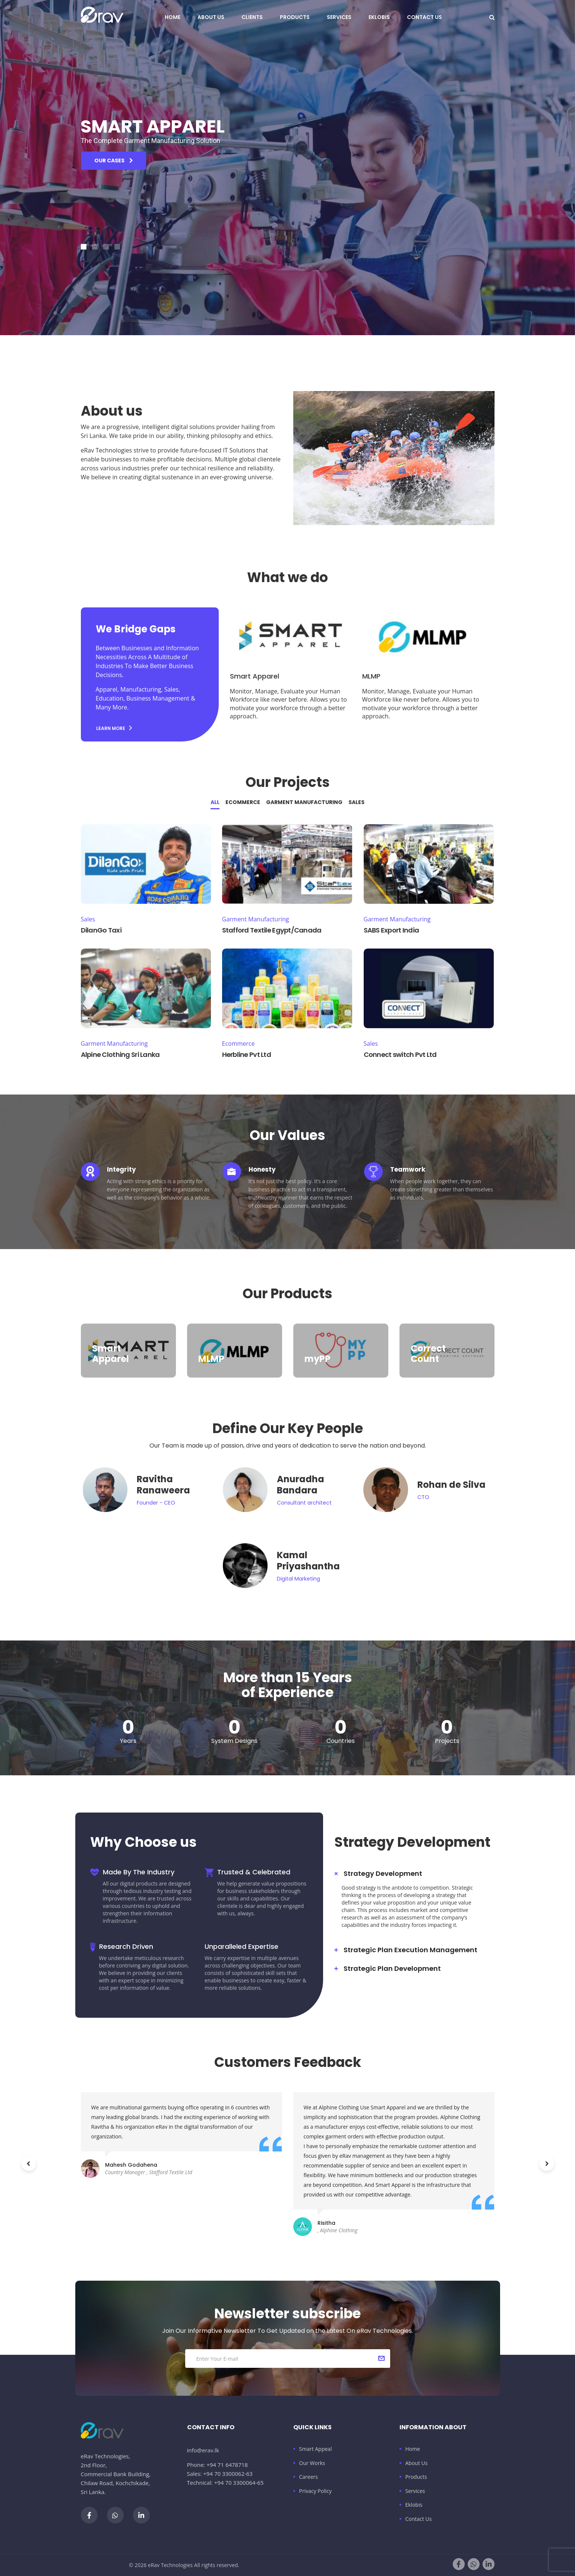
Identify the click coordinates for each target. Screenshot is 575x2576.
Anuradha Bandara (300, 1484)
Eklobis (379, 17)
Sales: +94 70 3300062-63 (220, 2473)
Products (295, 17)
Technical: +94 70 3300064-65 (225, 2482)
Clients (252, 17)
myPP (317, 1359)
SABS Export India (391, 930)
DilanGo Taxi (101, 930)
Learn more (114, 728)
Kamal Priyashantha (308, 1560)
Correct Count (428, 1353)
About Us (211, 17)
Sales (356, 802)
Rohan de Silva (451, 1484)
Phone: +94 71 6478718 (217, 2464)
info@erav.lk (203, 2450)
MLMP (371, 676)
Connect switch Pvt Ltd (400, 1054)
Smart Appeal (315, 2449)
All (215, 802)
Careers (308, 2477)
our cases (113, 175)
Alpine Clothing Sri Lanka (120, 1054)
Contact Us (424, 17)
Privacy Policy (315, 2491)
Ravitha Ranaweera (163, 1484)
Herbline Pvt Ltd (246, 1054)
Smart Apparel (254, 676)
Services (339, 17)
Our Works (312, 2463)
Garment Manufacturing (304, 802)
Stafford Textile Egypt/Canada (272, 930)
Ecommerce (242, 802)
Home (172, 17)
